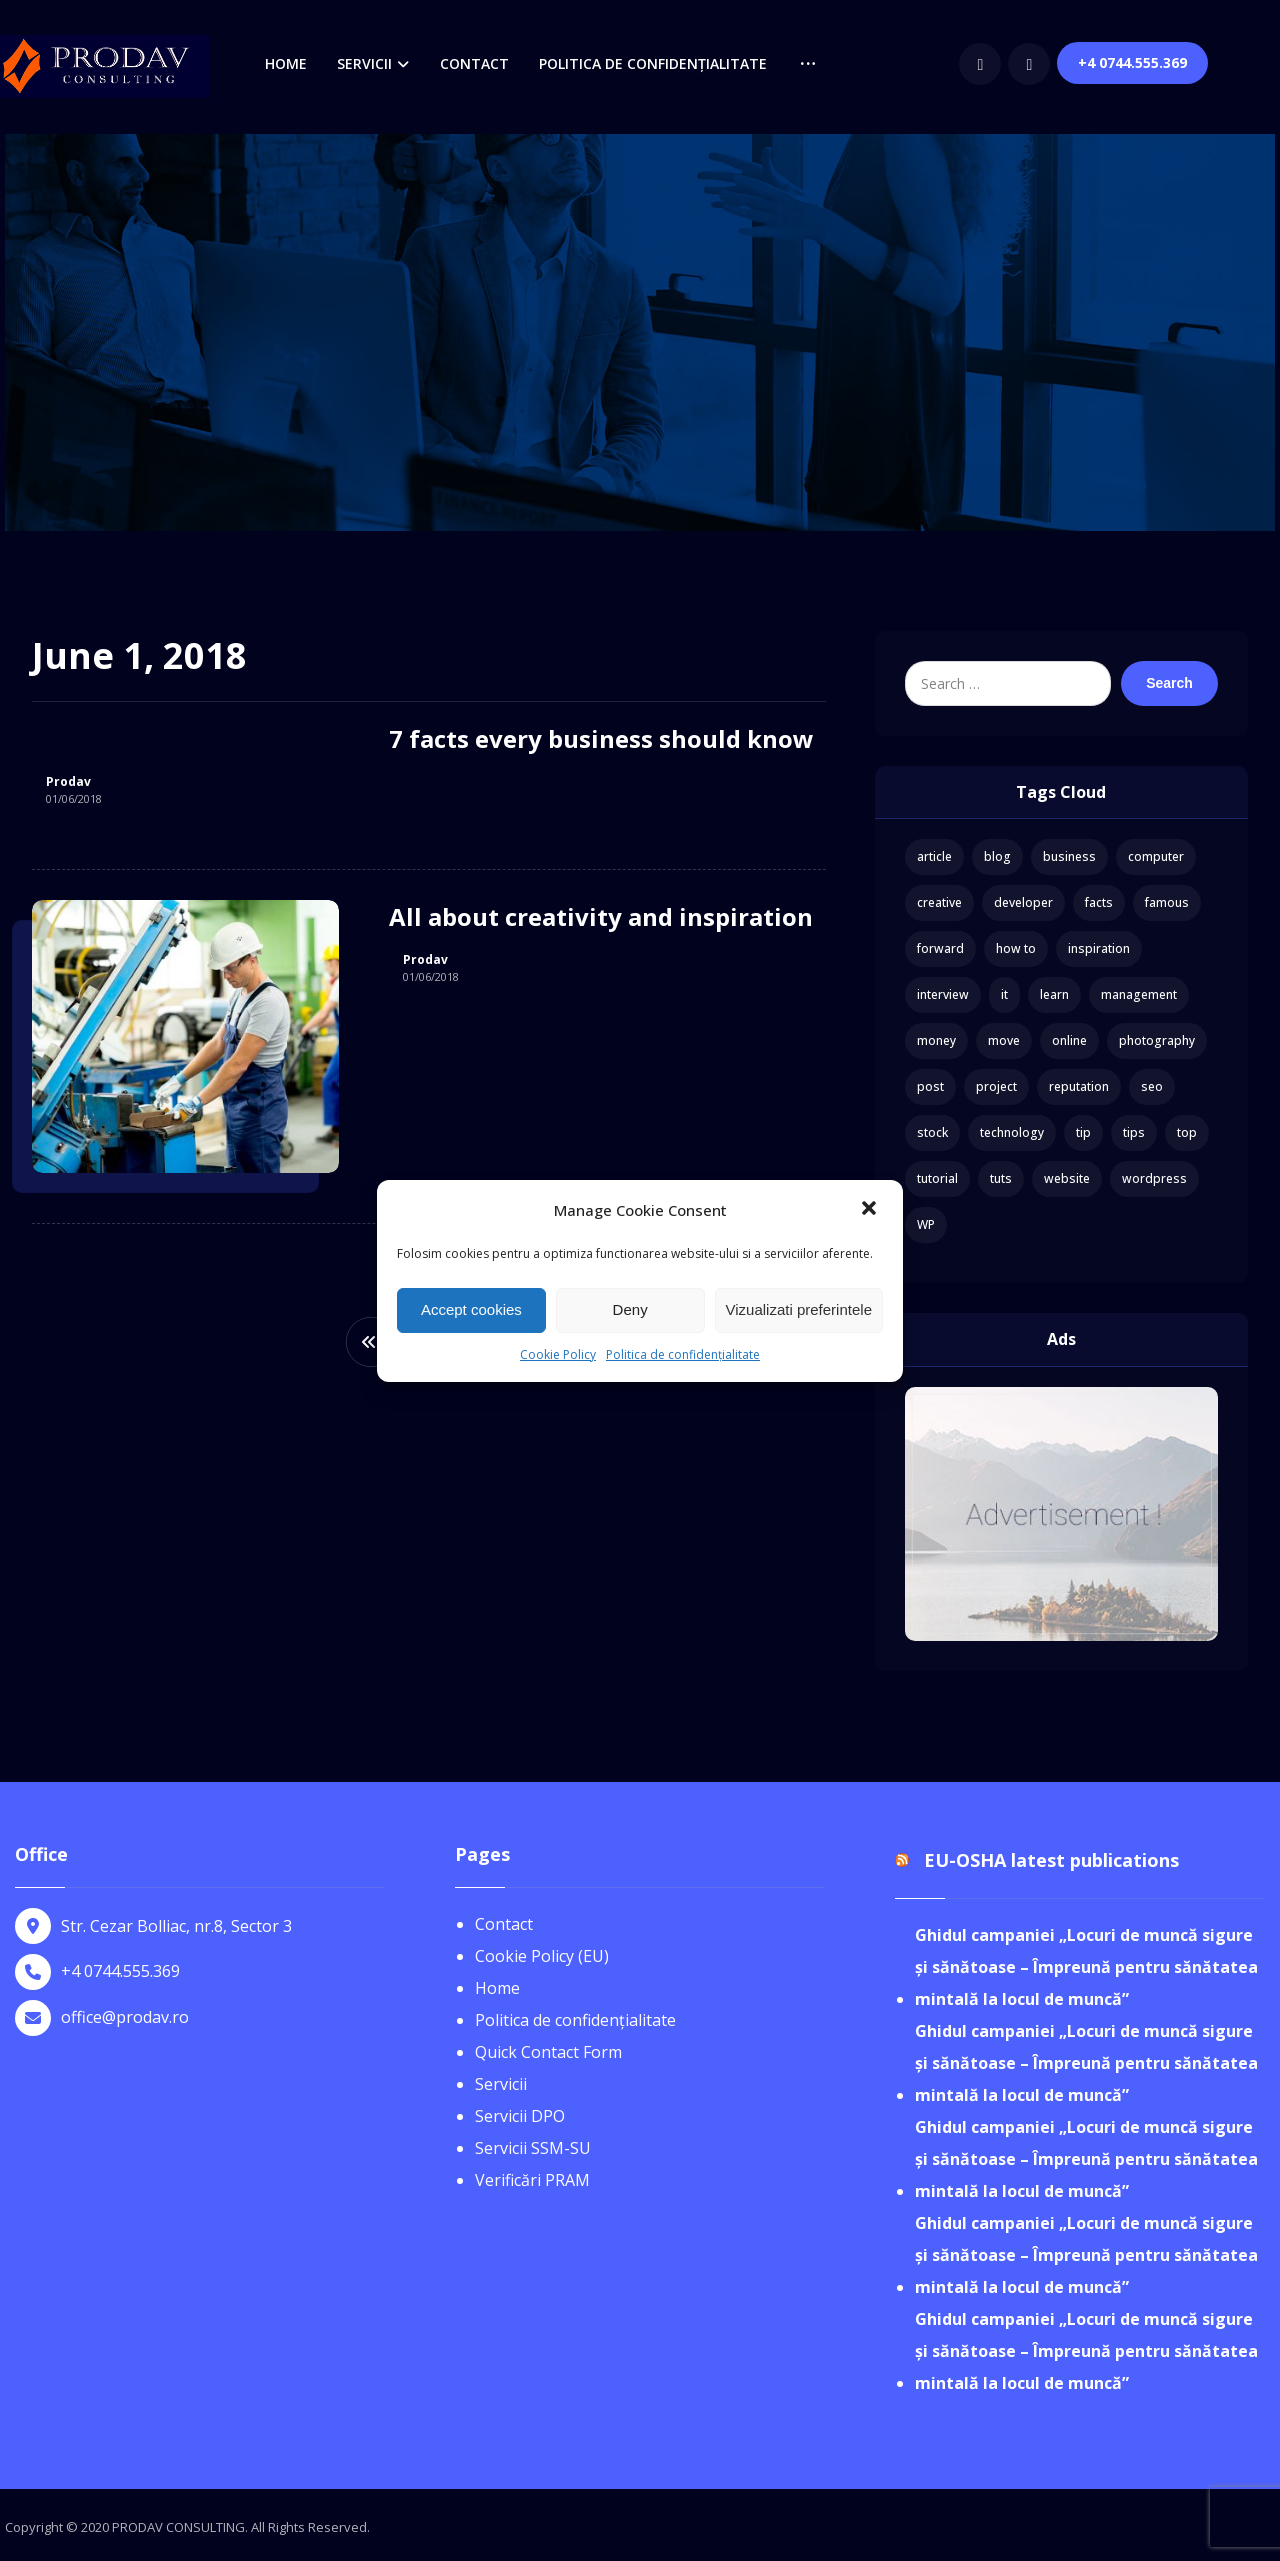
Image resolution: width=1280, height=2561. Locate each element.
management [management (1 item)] (1139, 994)
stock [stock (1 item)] (932, 1132)
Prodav (68, 782)
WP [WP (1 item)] (926, 1224)
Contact (504, 1924)
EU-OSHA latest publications (1051, 1860)
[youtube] (1096, 64)
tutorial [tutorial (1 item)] (937, 1178)
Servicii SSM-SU (533, 2148)
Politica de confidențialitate (683, 1354)
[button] (871, 1210)
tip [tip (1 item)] (1083, 1132)
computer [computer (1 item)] (1156, 856)
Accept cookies (471, 1309)
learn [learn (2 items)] (1054, 994)
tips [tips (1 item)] (1134, 1132)
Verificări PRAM (532, 2180)
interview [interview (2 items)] (943, 994)
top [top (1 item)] (1187, 1132)
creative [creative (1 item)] (939, 902)
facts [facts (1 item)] (1099, 902)
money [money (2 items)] (936, 1040)
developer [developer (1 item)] (1023, 902)
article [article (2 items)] (934, 856)
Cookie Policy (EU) (542, 1956)
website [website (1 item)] (1067, 1178)
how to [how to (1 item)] (1016, 948)
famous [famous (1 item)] (1167, 902)
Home (497, 1988)
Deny (630, 1309)
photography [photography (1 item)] (1157, 1040)
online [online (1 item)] (1069, 1040)
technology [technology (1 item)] (1012, 1132)
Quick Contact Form (548, 2052)
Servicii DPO (520, 2116)
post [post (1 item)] (930, 1086)
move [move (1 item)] (1004, 1040)
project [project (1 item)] (996, 1086)
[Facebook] (1047, 64)
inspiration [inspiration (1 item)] (1099, 948)
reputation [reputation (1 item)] (1079, 1086)
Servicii (501, 2084)
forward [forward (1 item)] (940, 948)
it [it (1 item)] (1004, 994)
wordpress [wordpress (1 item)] (1154, 1178)
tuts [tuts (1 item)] (1001, 1178)
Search (1169, 683)
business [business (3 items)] (1069, 856)
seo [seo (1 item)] (1152, 1086)
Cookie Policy (558, 1354)
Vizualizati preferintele (799, 1309)
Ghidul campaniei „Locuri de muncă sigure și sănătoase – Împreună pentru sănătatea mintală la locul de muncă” (1086, 1967)
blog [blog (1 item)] (997, 856)
